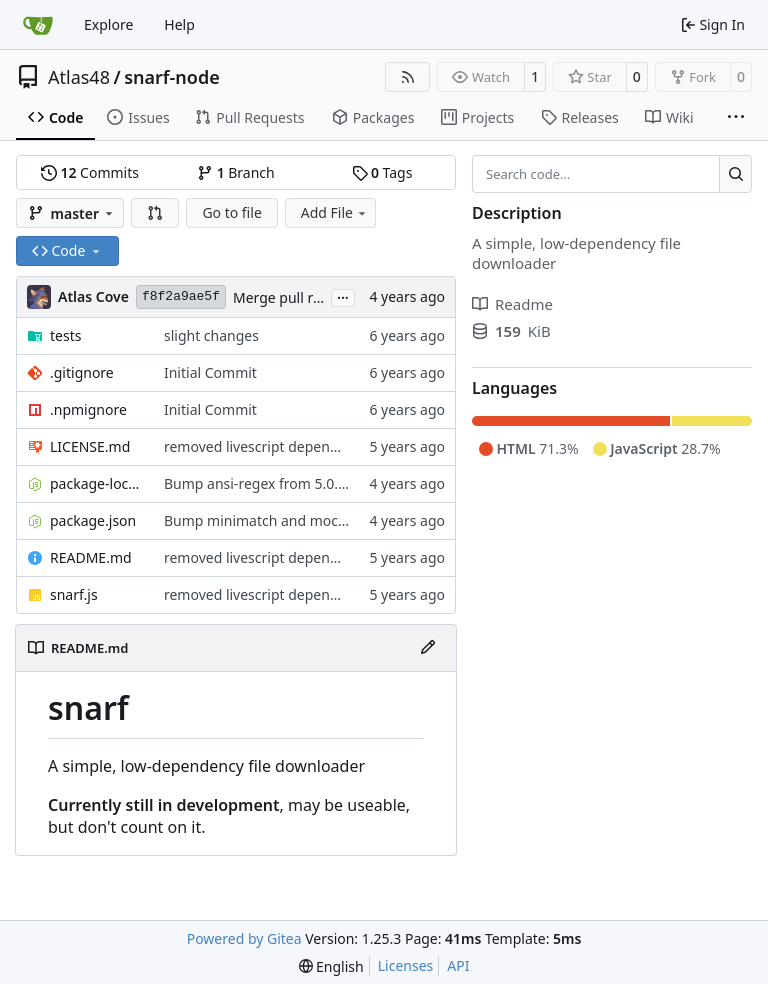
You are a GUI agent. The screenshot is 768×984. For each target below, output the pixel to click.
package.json (93, 520)
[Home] (38, 25)
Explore (108, 24)
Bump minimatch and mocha (259, 520)
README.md (91, 557)
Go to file (231, 212)
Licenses (406, 965)
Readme (512, 304)
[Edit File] (428, 648)
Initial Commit (210, 372)
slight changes (211, 335)
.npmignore (88, 409)
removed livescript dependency (266, 446)
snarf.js (74, 594)
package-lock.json (97, 483)
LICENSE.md (90, 446)
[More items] (736, 118)
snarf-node (172, 77)
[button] (155, 213)
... (343, 296)
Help (179, 24)
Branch (236, 172)
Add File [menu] (335, 212)
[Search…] (735, 174)
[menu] (331, 966)
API (458, 965)
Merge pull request (297, 297)
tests (65, 335)
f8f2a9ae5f (181, 296)
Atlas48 (79, 77)
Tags (382, 172)
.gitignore (82, 372)
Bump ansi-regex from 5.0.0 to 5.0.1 (281, 483)
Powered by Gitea (244, 938)
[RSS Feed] (408, 77)
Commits (90, 172)
